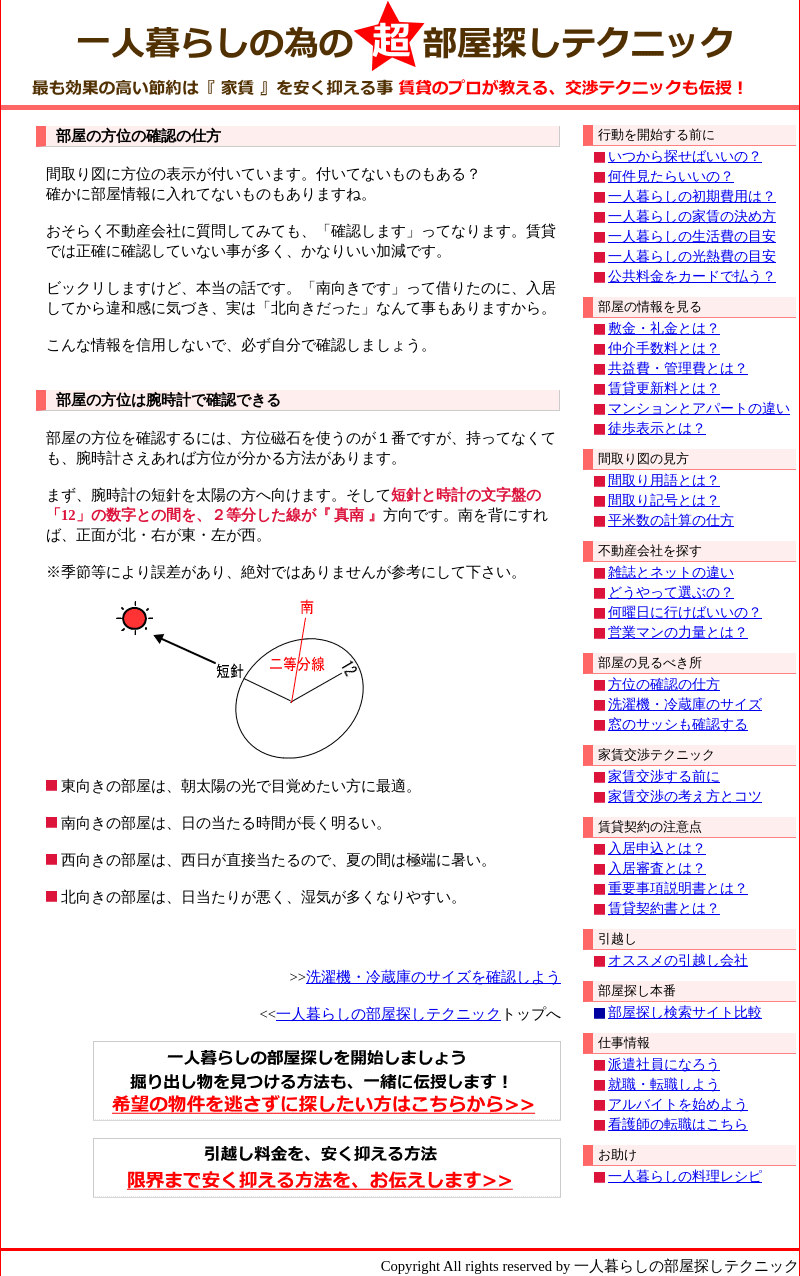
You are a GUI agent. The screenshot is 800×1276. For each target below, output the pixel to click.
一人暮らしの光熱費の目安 (692, 256)
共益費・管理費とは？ (678, 368)
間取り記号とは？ (664, 500)
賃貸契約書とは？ (664, 908)
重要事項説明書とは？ (678, 888)
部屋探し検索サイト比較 (685, 1012)
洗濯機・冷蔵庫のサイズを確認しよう (433, 977)
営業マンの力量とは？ (678, 632)
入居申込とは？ (657, 848)
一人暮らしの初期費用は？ (692, 196)
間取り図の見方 (643, 458)
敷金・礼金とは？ (664, 328)
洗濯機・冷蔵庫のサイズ (685, 704)
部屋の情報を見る (650, 306)
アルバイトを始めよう (678, 1104)
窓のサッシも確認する (678, 724)
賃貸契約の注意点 (650, 826)
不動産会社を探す (650, 550)
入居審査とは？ (657, 868)
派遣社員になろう (664, 1064)
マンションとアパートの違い (699, 408)
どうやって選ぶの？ (671, 592)
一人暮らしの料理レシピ (685, 1176)
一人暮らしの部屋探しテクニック (388, 1014)
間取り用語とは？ (664, 480)
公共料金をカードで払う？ (692, 276)
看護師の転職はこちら (678, 1124)
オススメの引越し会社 (678, 960)
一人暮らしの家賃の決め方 (692, 216)
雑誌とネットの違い (671, 572)
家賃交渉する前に (664, 776)
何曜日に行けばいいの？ (685, 612)
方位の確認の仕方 (664, 684)
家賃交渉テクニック (656, 754)
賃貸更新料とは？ (664, 388)
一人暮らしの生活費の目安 (692, 236)
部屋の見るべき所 (650, 662)
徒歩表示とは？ (657, 428)
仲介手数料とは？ (664, 348)
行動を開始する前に (656, 134)
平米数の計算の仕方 (671, 520)
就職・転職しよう (664, 1084)
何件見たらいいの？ (671, 176)
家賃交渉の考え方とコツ (685, 796)
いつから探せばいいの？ (685, 156)
